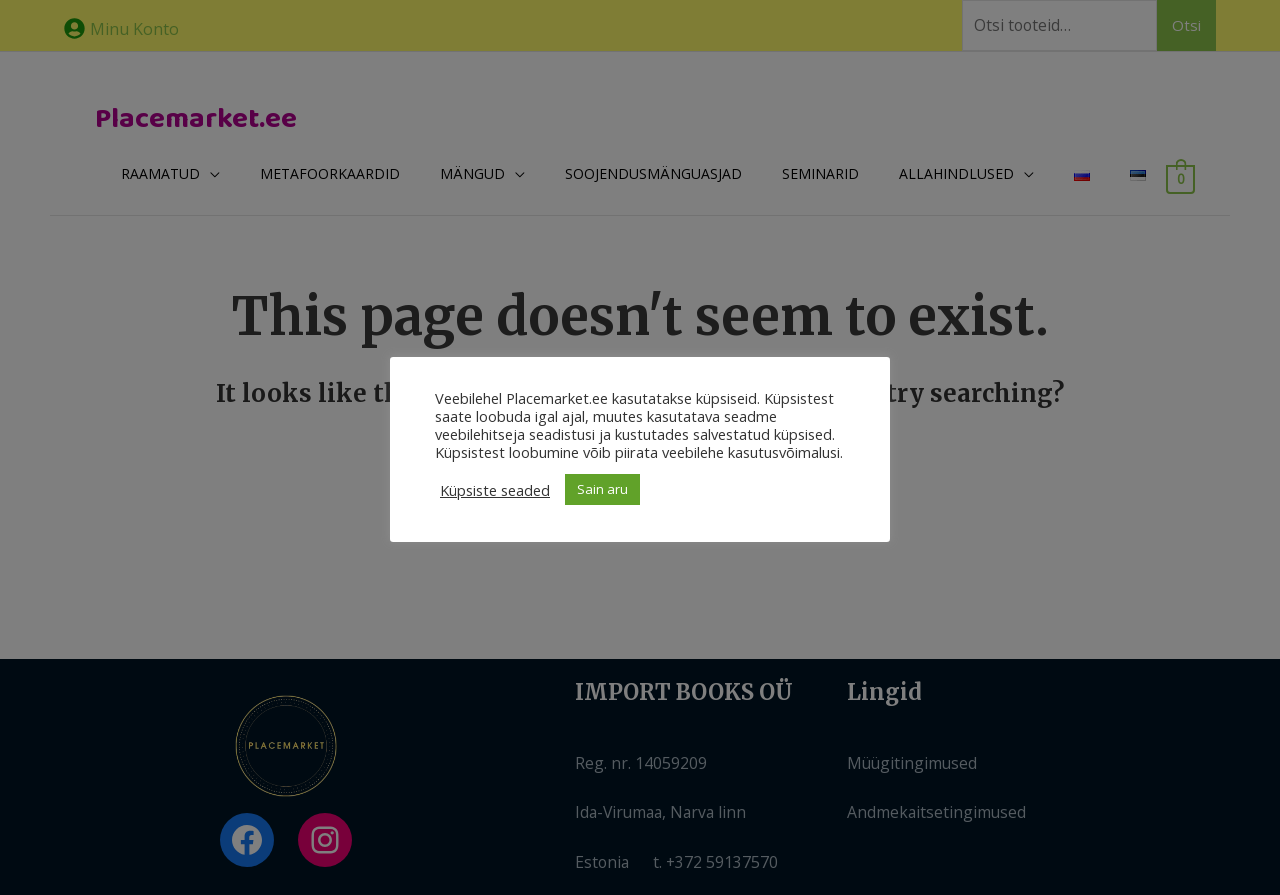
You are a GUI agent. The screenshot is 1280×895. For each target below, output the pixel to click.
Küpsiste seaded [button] (495, 490)
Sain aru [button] (602, 489)
